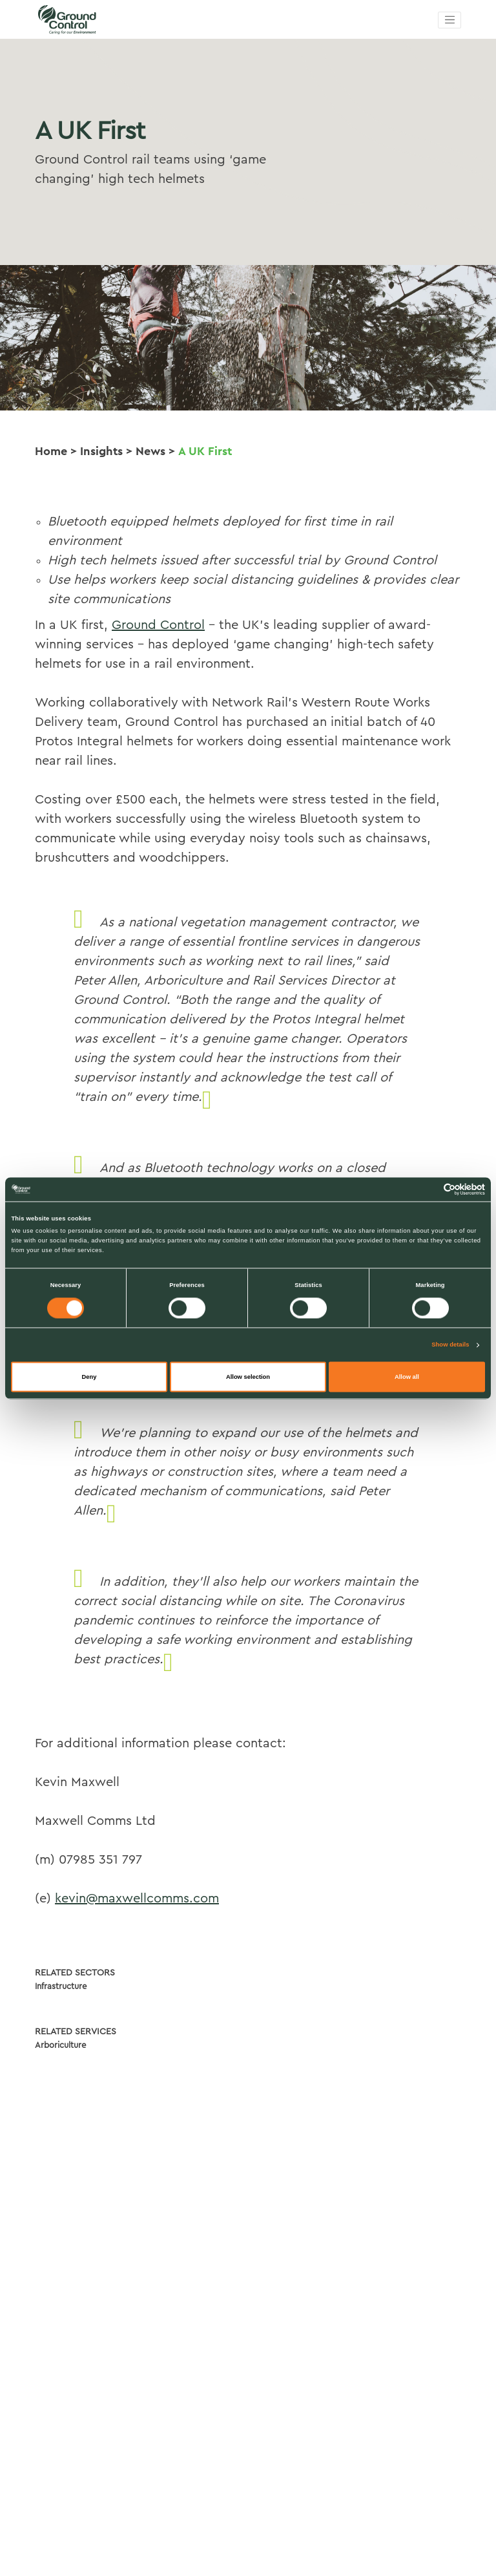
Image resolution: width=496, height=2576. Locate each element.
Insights (101, 451)
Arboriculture (60, 2045)
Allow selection (248, 1377)
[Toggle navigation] (449, 20)
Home (51, 451)
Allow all (407, 1377)
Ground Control (158, 625)
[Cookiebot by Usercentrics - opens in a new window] (428, 1189)
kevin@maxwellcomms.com (137, 1898)
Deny (89, 1377)
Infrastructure (61, 1986)
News (150, 451)
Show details (450, 1345)
